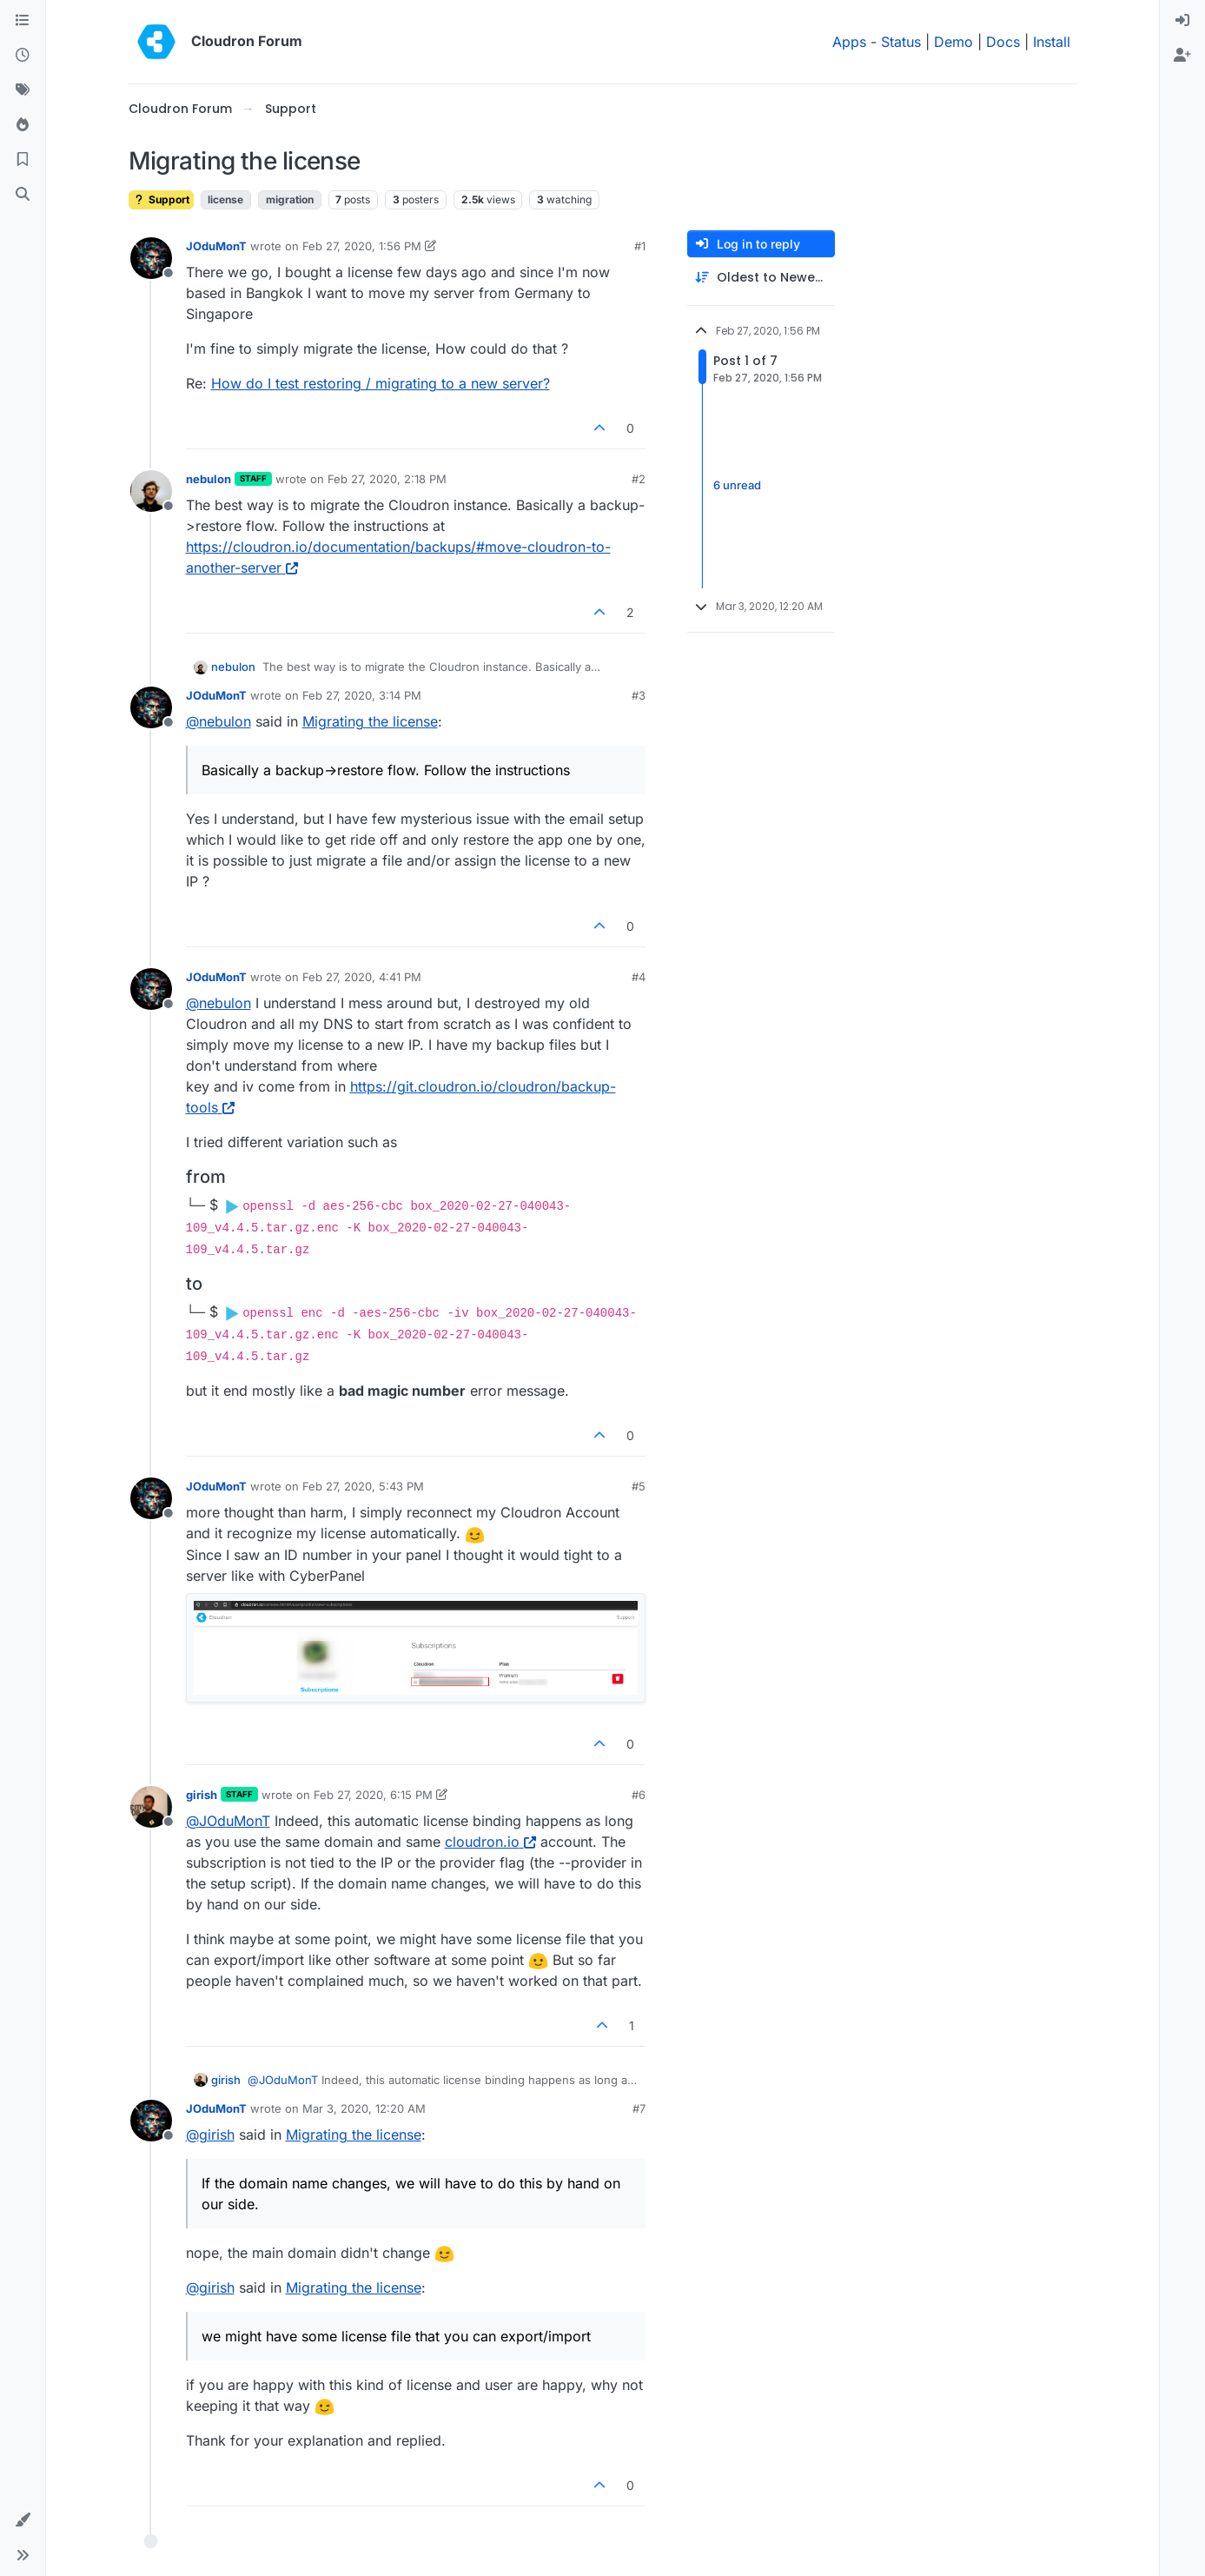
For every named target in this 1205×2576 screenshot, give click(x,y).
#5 (639, 1486)
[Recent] (22, 56)
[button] (22, 2520)
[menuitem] (1182, 21)
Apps (849, 41)
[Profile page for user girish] (151, 1807)
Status (901, 41)
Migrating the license (370, 721)
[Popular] (22, 125)
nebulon (208, 479)
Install (1051, 41)
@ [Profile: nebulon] (218, 721)
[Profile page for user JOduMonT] (151, 258)
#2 (639, 479)
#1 (640, 246)
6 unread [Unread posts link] (737, 485)
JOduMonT (216, 246)
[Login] (1182, 21)
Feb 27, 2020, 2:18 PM (387, 479)
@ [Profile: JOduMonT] (228, 1820)
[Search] (22, 195)
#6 (639, 1795)
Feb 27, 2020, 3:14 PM (361, 695)
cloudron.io (490, 1841)
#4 (639, 977)
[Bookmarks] (22, 160)
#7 (639, 2108)
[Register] (1182, 56)
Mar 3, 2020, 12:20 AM (364, 2108)
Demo (953, 41)
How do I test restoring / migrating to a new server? (380, 383)
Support (161, 199)
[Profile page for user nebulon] (151, 491)
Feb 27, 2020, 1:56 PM (361, 246)
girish (201, 1795)
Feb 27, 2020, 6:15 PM (373, 1795)
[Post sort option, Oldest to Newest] (761, 277)
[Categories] (22, 21)
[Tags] (22, 90)
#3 (639, 695)
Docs (1003, 41)
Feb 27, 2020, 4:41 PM (361, 977)
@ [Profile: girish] (210, 2134)
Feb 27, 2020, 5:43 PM (363, 1486)
